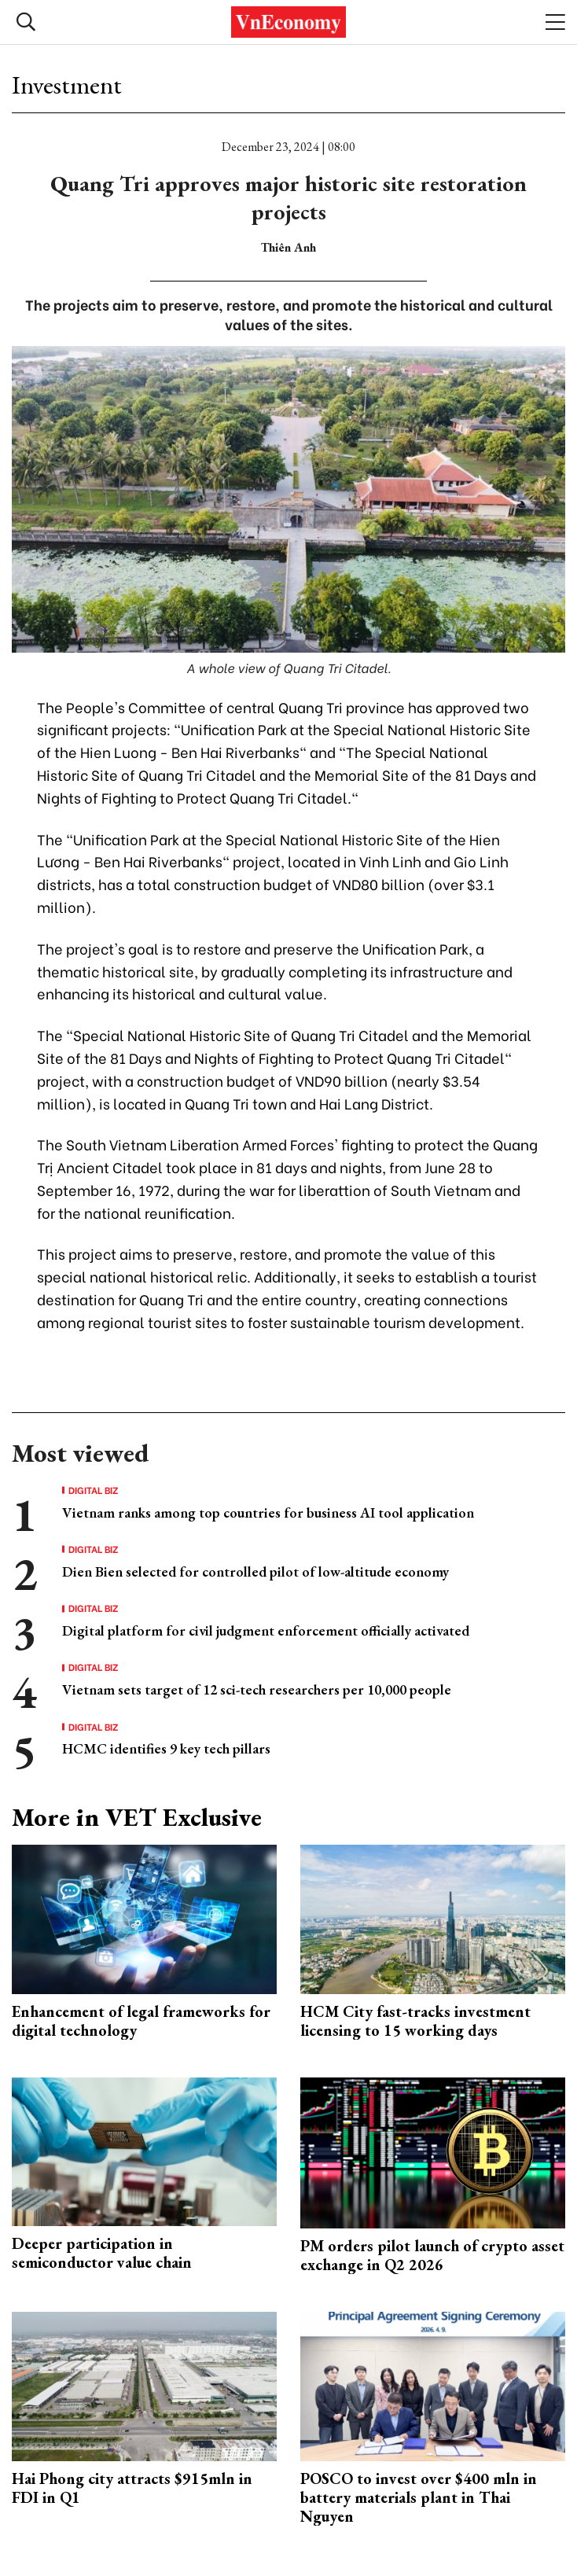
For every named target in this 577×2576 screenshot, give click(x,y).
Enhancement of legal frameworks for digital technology (141, 2021)
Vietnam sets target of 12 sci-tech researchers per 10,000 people (256, 1689)
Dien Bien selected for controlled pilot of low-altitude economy (255, 1571)
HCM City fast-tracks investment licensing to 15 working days (415, 2021)
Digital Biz (93, 1490)
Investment (67, 84)
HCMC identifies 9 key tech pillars (166, 1748)
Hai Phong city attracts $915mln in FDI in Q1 (132, 2488)
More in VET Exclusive (137, 1817)
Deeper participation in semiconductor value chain (102, 2252)
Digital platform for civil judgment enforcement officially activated (265, 1630)
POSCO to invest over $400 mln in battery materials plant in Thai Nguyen (418, 2497)
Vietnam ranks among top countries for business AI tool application (268, 1512)
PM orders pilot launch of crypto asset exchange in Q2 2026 (432, 2255)
